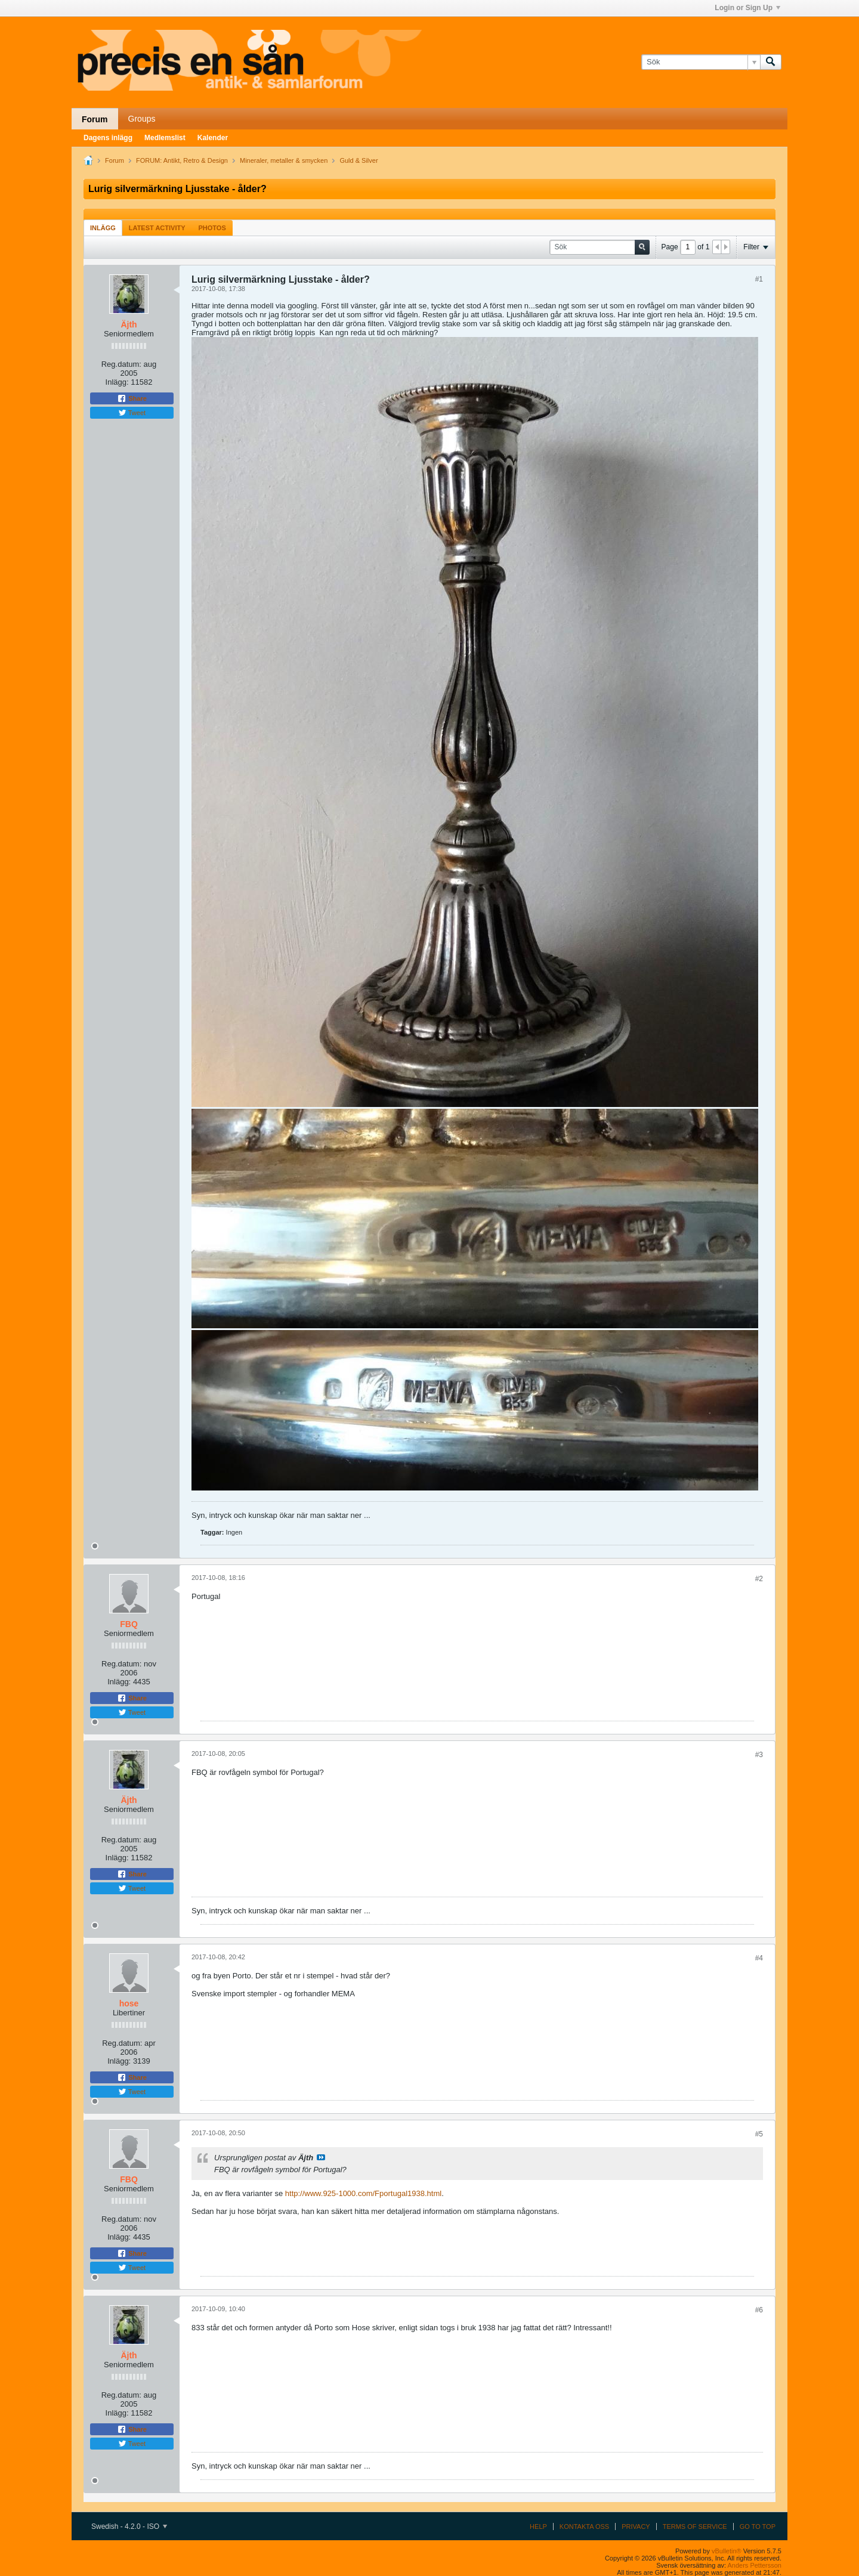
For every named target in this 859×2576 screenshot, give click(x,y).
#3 (759, 1755)
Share (132, 398)
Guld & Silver (358, 160)
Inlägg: (117, 382)
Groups (142, 118)
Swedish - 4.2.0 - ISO (129, 2526)
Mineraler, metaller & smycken (283, 160)
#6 (759, 2310)
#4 (759, 1958)
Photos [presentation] (212, 227)
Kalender (212, 138)
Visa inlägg (321, 2157)
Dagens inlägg (108, 138)
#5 (759, 2134)
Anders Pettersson (755, 2565)
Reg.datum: (121, 364)
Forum (95, 119)
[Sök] (700, 62)
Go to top (757, 2526)
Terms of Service (695, 2526)
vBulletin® (726, 2551)
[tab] (103, 227)
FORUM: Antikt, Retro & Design (182, 160)
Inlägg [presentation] (103, 227)
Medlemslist (165, 138)
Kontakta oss (584, 2526)
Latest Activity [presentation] (157, 227)
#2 (759, 1579)
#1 (759, 279)
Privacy (636, 2526)
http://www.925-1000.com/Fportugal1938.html (363, 2193)
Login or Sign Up (747, 8)
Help (538, 2526)
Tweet (132, 413)
